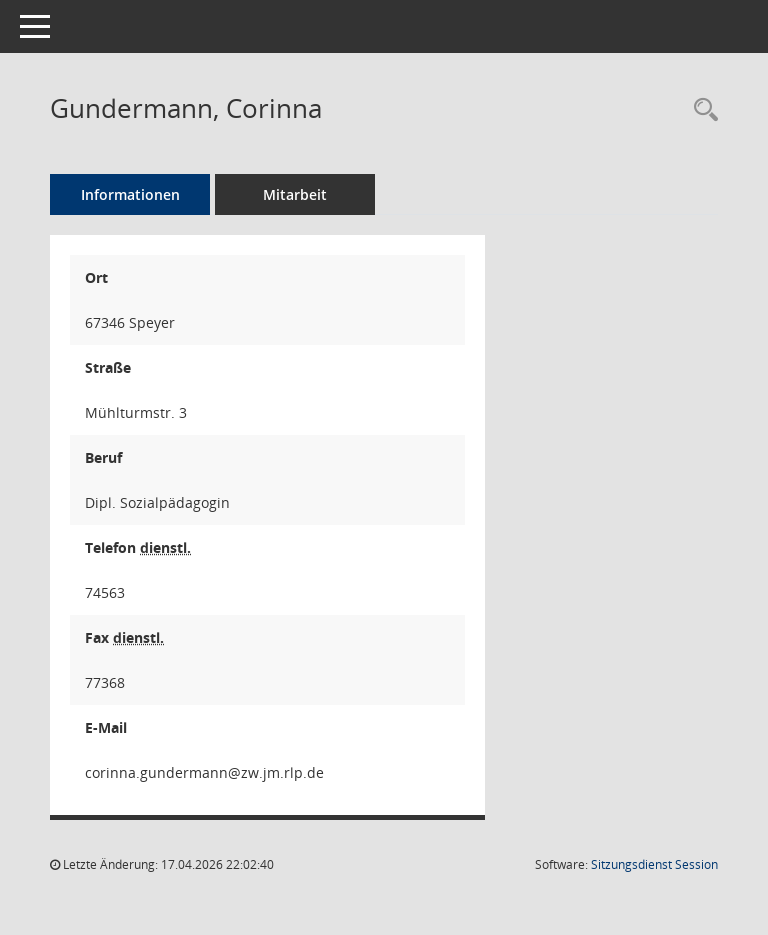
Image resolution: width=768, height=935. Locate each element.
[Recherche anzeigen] (701, 110)
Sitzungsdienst (654, 864)
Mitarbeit (295, 194)
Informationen (130, 194)
